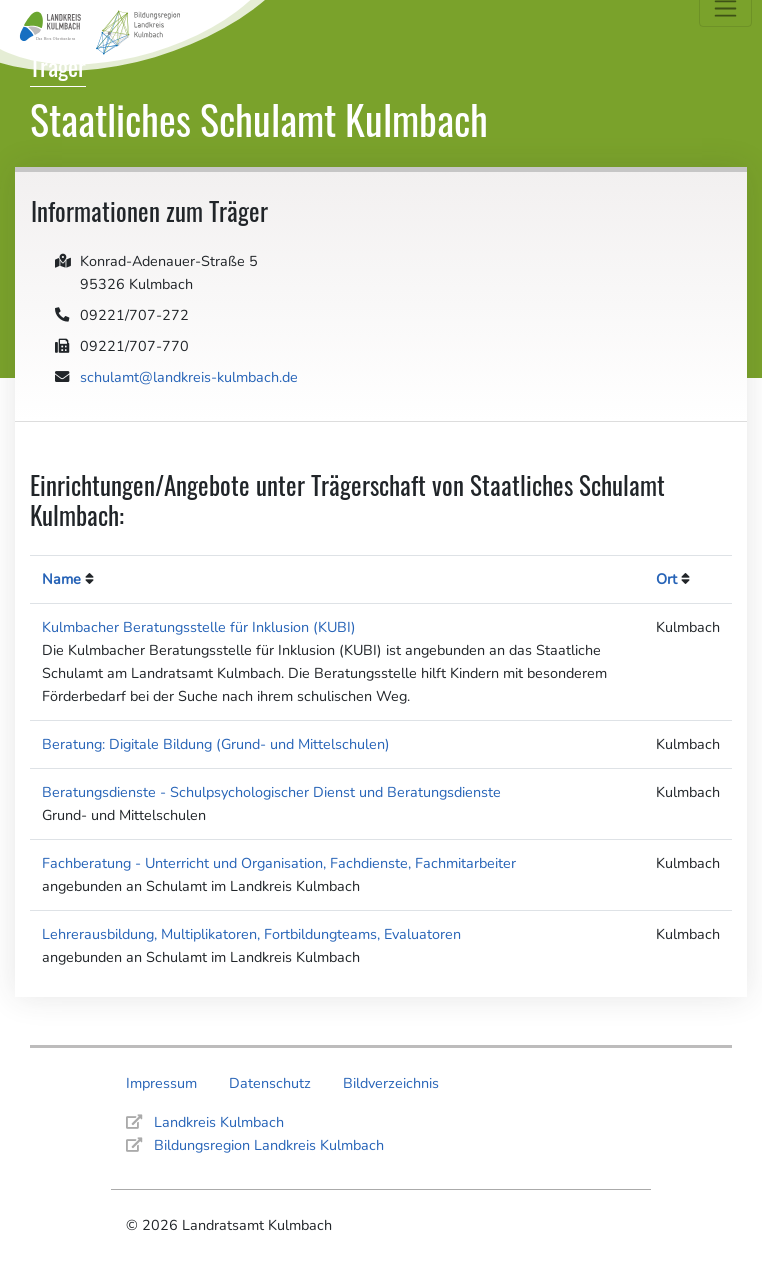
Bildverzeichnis (391, 1083)
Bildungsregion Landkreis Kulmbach (269, 1145)
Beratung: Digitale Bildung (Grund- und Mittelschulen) (216, 744)
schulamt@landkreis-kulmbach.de (189, 377)
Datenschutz (270, 1083)
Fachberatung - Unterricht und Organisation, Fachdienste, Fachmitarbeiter (279, 863)
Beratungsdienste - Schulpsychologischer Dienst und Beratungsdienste (271, 792)
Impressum (161, 1083)
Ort (666, 579)
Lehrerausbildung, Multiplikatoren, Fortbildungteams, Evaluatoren (251, 934)
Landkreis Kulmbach (219, 1122)
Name (61, 579)
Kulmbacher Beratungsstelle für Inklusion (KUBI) (199, 627)
